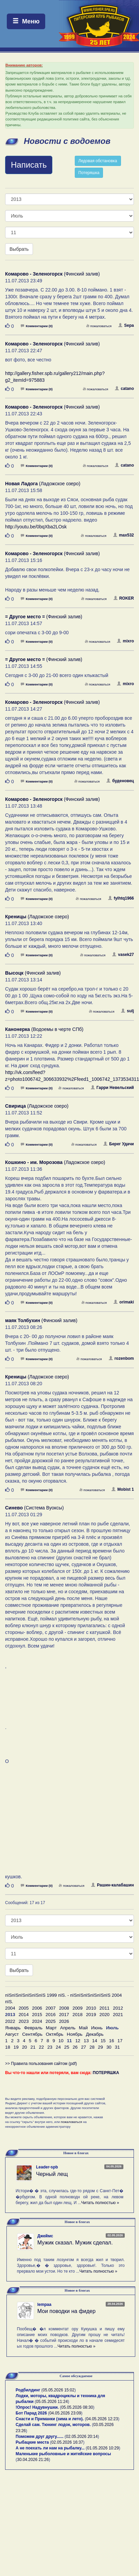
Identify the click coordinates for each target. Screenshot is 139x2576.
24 (58, 2047)
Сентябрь (32, 2034)
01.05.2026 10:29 (103, 2448)
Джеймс (45, 2236)
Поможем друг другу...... (40, 2436)
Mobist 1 (122, 1489)
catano (124, 388)
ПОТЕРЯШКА (106, 2072)
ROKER (124, 598)
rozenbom (121, 1358)
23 (49, 2047)
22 (41, 2047)
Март (51, 2027)
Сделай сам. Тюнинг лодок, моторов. (54, 2424)
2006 (37, 2008)
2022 (10, 2021)
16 (111, 2040)
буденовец (120, 780)
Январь (13, 2027)
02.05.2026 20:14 (82, 2436)
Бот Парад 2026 (31, 2413)
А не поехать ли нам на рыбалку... (50, 2448)
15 (103, 2040)
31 (117, 2047)
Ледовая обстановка (98, 160)
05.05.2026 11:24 (52, 2401)
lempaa (44, 2304)
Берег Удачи (118, 1144)
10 (61, 2040)
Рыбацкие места (32, 2442)
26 (75, 2047)
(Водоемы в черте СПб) (44, 1029)
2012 (118, 2008)
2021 (118, 2014)
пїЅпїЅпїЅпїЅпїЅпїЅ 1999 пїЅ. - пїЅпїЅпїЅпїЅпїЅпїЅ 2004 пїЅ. (63, 1998)
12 (77, 2040)
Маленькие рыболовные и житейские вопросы (63, 2453)
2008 (64, 2008)
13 (86, 2040)
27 (83, 2047)
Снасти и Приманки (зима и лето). (50, 2419)
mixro (125, 641)
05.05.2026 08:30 (77, 2407)
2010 (91, 2008)
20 (24, 2047)
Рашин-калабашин (112, 1885)
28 (91, 2047)
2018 (77, 2014)
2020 (105, 2014)
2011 (105, 2008)
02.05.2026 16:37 (67, 2442)
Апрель (67, 2027)
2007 (51, 2008)
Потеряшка (89, 172)
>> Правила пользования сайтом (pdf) (41, 2063)
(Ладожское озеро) (42, 483)
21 (32, 2047)
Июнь (97, 2027)
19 (16, 2047)
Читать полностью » (100, 2202)
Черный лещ (52, 2174)
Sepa (126, 325)
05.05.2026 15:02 (58, 2390)
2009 (77, 2008)
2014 (24, 2014)
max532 (123, 535)
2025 (51, 2021)
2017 (64, 2014)
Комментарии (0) (37, 326)
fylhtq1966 (121, 898)
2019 (91, 2014)
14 (94, 2040)
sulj (127, 1011)
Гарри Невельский (112, 1087)
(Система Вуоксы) (34, 1507)
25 (66, 2047)
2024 (37, 2021)
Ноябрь (75, 2034)
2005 (24, 2008)
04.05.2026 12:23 (102, 2419)
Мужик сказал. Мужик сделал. (75, 2242)
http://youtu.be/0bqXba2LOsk (36, 526)
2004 (10, 2008)
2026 (64, 2021)
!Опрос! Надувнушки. (37, 2407)
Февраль (33, 2027)
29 (100, 2047)
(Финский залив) (52, 274)
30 (108, 2047)
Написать (29, 164)
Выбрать (19, 249)
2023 (24, 2021)
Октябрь (55, 2034)
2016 (51, 2014)
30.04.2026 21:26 (33, 2459)
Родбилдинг (28, 2390)
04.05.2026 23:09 (65, 2413)
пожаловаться (99, 326)
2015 (37, 2014)
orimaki (124, 1302)
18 (7, 2047)
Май (83, 2027)
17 (120, 2040)
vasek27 (123, 954)
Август (12, 2034)
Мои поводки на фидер (66, 2311)
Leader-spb (47, 2167)
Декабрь (95, 2034)
